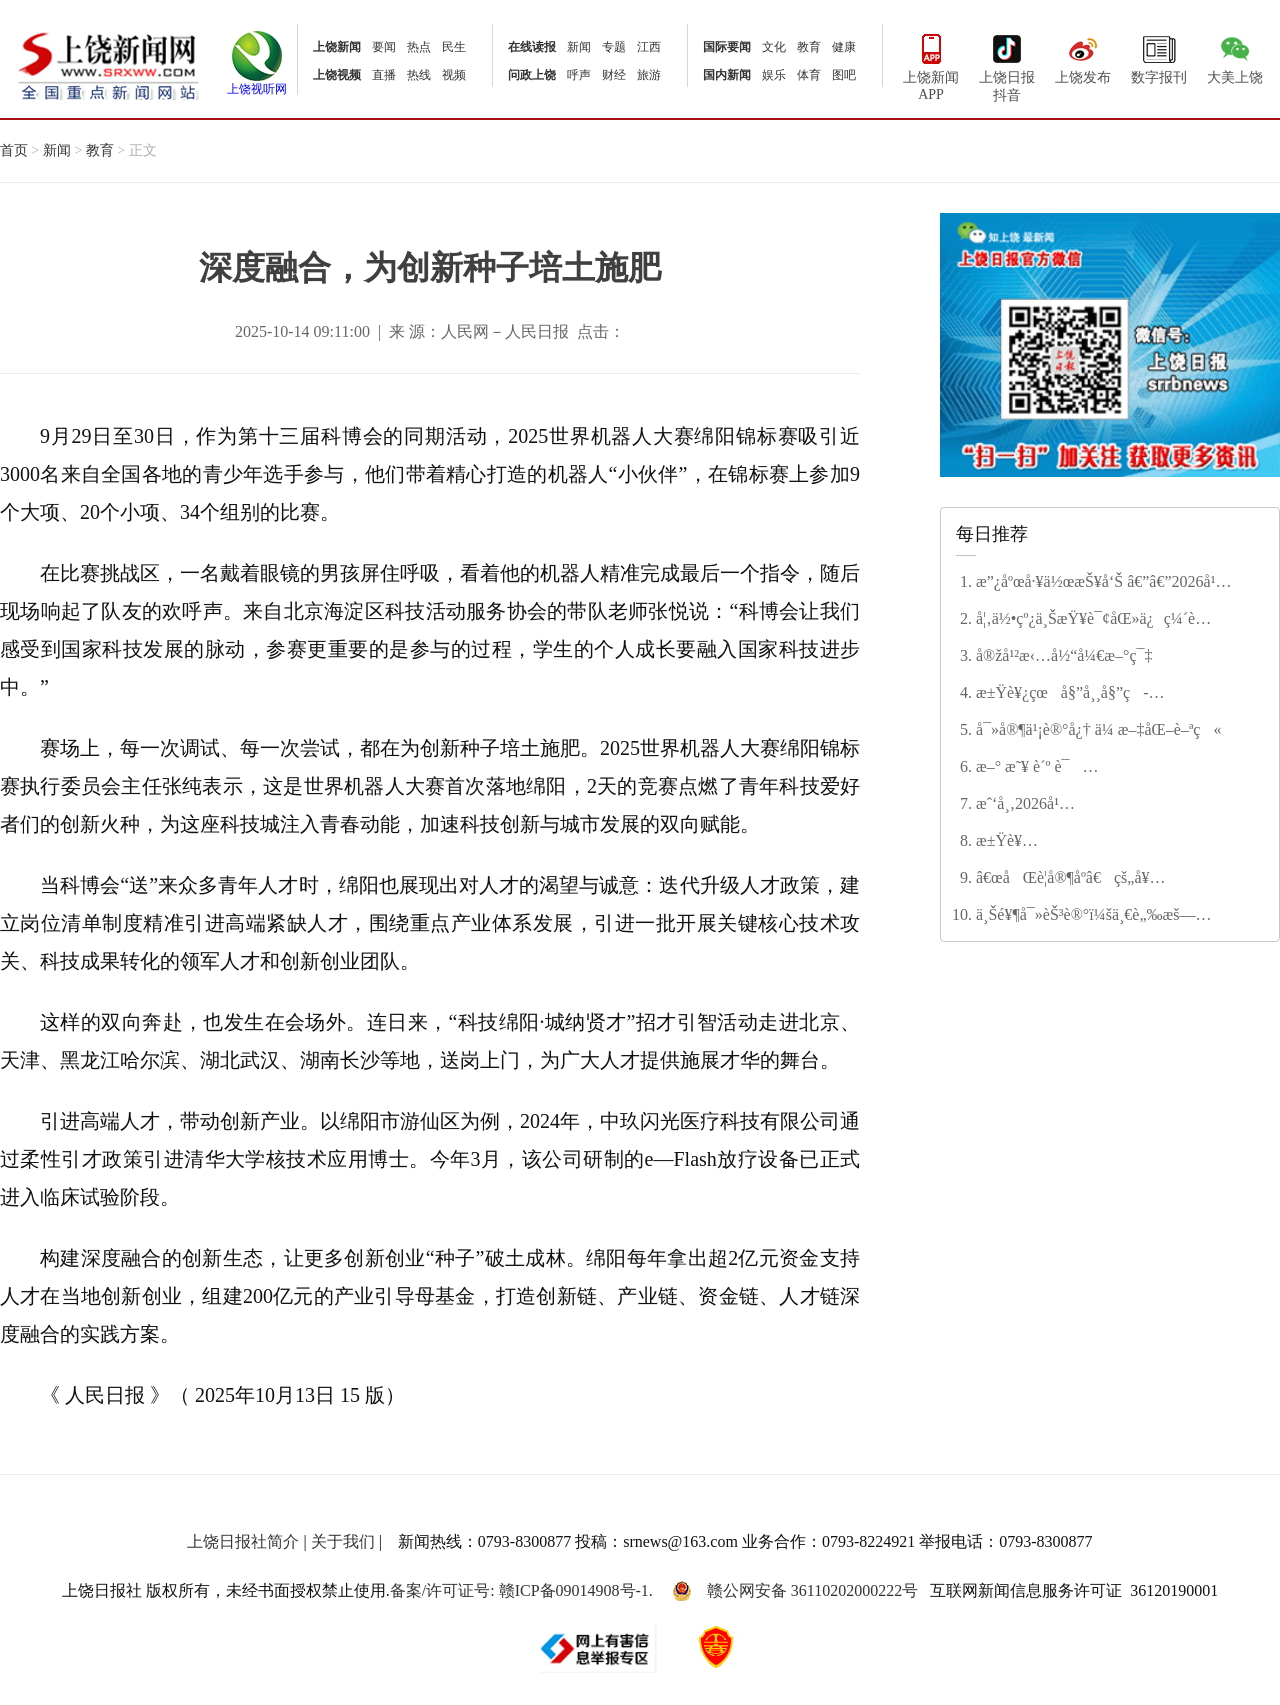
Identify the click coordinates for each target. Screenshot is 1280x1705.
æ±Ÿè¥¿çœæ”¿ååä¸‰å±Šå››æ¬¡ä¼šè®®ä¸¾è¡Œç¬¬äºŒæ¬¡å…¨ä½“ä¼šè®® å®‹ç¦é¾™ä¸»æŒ (1116, 842)
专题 (614, 47)
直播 (384, 75)
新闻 (579, 47)
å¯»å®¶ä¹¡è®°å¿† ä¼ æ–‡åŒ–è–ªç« (1098, 729)
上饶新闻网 (108, 64)
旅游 (649, 75)
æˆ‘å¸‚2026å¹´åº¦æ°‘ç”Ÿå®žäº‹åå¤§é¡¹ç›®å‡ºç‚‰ (1105, 805)
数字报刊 (1159, 57)
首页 (14, 150)
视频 (454, 75)
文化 (774, 47)
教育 (809, 47)
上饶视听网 (257, 83)
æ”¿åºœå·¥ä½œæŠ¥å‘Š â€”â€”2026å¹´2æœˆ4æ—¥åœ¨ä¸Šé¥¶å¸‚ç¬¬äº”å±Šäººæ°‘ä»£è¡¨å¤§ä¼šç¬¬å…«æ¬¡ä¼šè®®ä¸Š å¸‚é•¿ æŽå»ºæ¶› (1116, 583)
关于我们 (343, 1541)
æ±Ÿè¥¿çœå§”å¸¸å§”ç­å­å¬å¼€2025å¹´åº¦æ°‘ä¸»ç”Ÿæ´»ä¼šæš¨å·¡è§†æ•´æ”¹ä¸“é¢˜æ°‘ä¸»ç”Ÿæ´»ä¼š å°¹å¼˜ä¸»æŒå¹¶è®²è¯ (1108, 694)
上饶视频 (337, 75)
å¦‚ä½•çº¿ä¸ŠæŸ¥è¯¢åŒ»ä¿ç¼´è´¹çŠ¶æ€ (1085, 620)
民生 (454, 47)
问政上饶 (532, 75)
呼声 (579, 75)
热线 (419, 75)
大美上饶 (1235, 57)
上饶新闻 (337, 47)
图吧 (844, 75)
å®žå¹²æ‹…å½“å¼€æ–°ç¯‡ (1064, 655)
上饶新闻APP (931, 65)
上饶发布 (1083, 57)
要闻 (384, 47)
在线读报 (532, 47)
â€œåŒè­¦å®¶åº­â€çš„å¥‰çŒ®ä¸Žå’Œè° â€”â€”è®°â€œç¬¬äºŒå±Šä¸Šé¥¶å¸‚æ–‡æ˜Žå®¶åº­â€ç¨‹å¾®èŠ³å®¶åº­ (1102, 879)
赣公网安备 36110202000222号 (795, 1591)
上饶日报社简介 (243, 1541)
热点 (419, 47)
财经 (614, 75)
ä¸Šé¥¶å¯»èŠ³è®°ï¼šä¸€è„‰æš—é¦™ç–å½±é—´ (1085, 916)
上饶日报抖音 (1007, 66)
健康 (844, 47)
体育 (809, 75)
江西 (649, 47)
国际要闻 (727, 47)
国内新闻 (727, 75)
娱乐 (774, 75)
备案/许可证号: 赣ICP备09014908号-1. (521, 1590)
